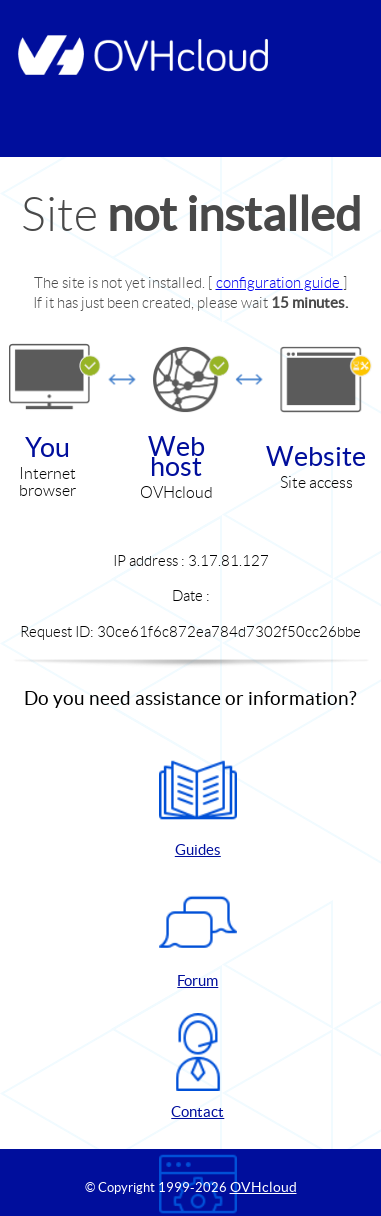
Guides (198, 804)
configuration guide (279, 282)
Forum (198, 935)
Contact (198, 1066)
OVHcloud (263, 1187)
